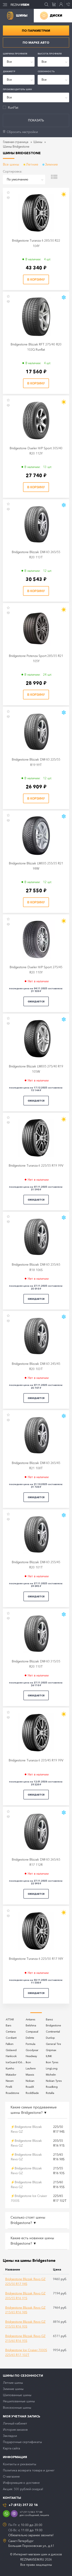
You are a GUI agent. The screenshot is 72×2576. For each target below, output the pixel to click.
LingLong (51, 2068)
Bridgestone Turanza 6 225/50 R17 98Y (36, 1959)
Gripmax (51, 2050)
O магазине (11, 2476)
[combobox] (19, 62)
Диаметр (9, 71)
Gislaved (11, 2050)
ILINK (49, 2056)
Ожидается (36, 1001)
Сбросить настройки (22, 132)
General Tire (53, 2044)
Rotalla (50, 2093)
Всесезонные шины (17, 2407)
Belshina (31, 2025)
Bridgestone (53, 2025)
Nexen (10, 2081)
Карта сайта (11, 2448)
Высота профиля (50, 53)
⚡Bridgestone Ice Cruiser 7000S (29, 2198)
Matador (11, 2074)
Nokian (30, 2081)
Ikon (28, 2062)
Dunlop (50, 2037)
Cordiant (11, 2037)
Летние (32, 164)
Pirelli (9, 2087)
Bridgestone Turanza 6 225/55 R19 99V (36, 1165)
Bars (8, 2025)
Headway (31, 2056)
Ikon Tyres (52, 2062)
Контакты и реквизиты (19, 2464)
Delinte (30, 2037)
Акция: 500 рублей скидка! (23, 2489)
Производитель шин (17, 89)
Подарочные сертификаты (22, 2442)
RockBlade (32, 2093)
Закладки (10, 2436)
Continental (53, 2031)
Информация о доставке (21, 2483)
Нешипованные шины (19, 2401)
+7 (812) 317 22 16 (23, 2505)
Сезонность (46, 71)
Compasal (32, 2031)
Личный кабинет (15, 2423)
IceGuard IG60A (15, 2062)
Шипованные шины (17, 2395)
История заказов (15, 2429)
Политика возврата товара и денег (29, 2470)
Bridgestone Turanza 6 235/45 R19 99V (36, 1760)
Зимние (51, 164)
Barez (49, 2019)
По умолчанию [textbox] (17, 179)
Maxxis (30, 2074)
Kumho (10, 2068)
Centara (11, 2031)
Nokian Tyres (54, 2081)
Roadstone (12, 2093)
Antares (30, 2019)
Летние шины (13, 2383)
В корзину (36, 279)
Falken (9, 2044)
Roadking (52, 2087)
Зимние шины (13, 2389)
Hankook (11, 2056)
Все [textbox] (9, 61)
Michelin (51, 2074)
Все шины (11, 164)
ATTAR (10, 2019)
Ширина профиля (15, 53)
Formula (30, 2044)
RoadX (30, 2087)
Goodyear (32, 2050)
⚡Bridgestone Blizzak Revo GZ (26, 2129)
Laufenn (31, 2068)
